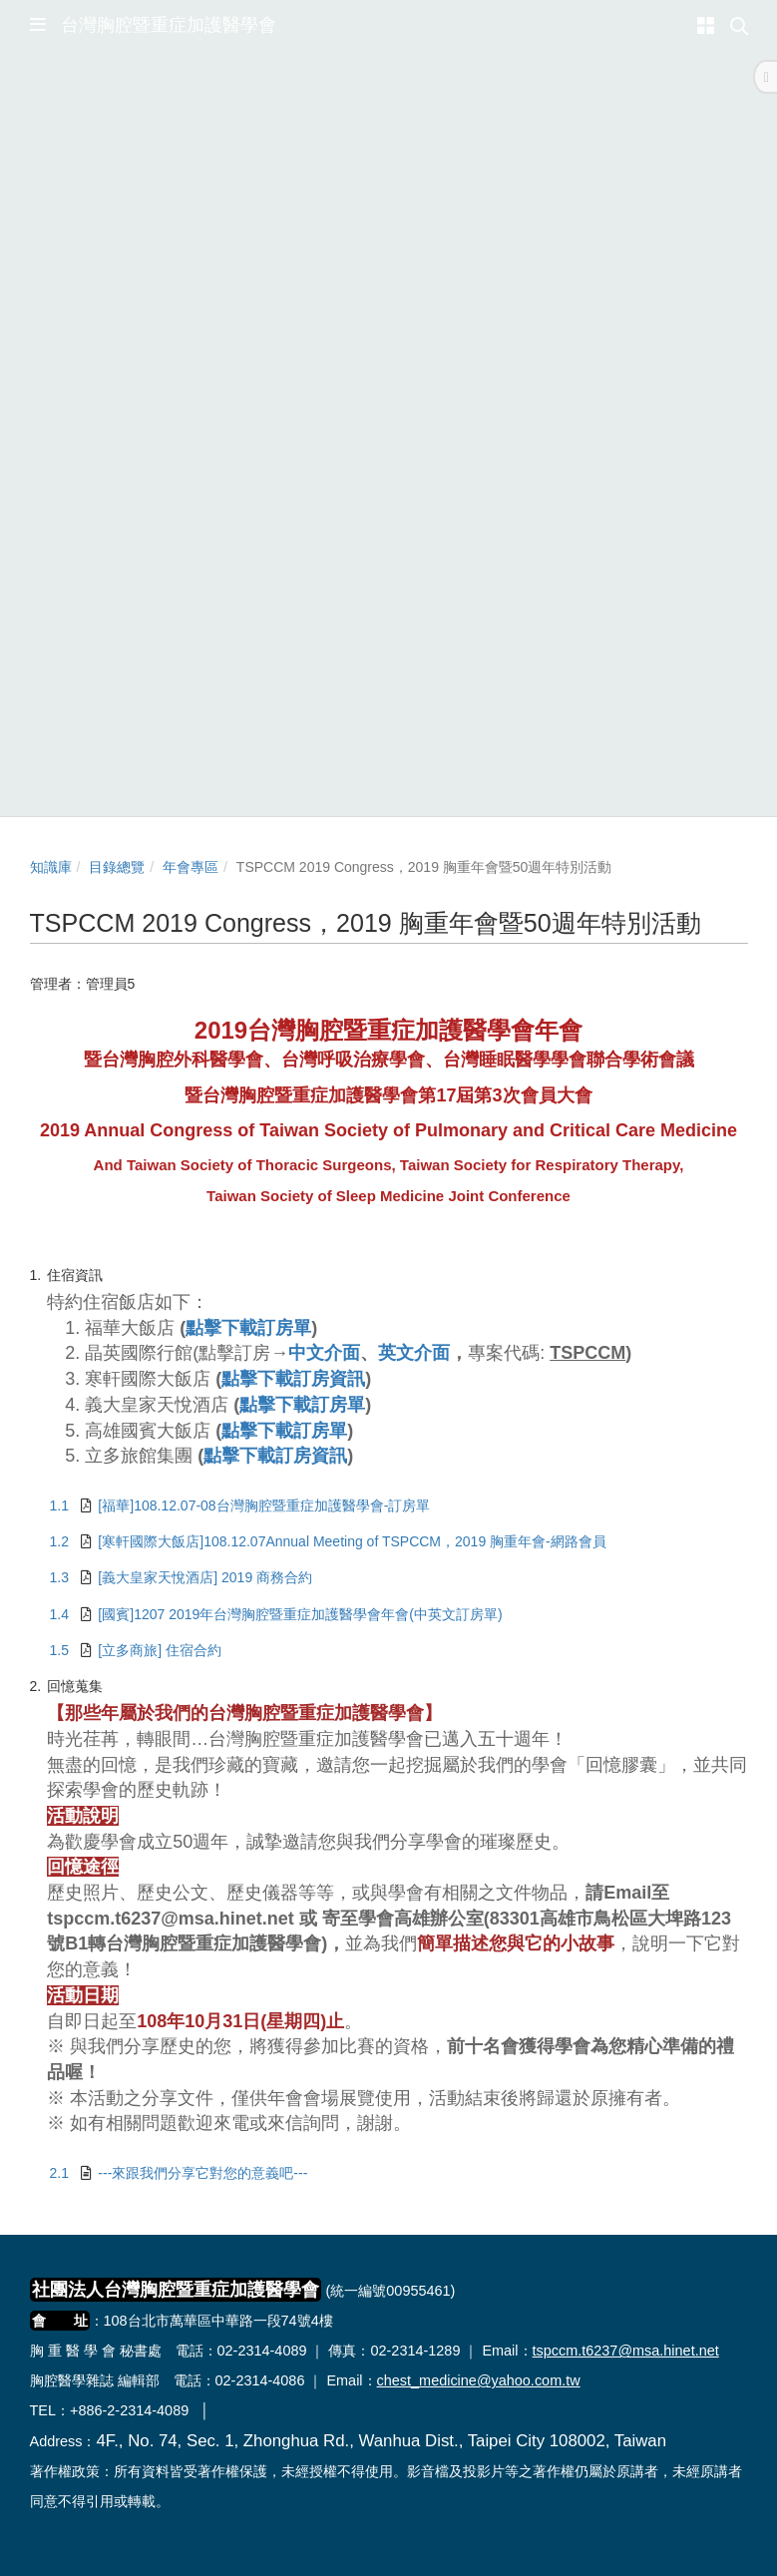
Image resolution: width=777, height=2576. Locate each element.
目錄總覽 (117, 867)
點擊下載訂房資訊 (293, 1379)
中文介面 (324, 1353)
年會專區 (190, 867)
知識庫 (51, 867)
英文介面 (414, 1353)
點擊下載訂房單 (248, 1328)
